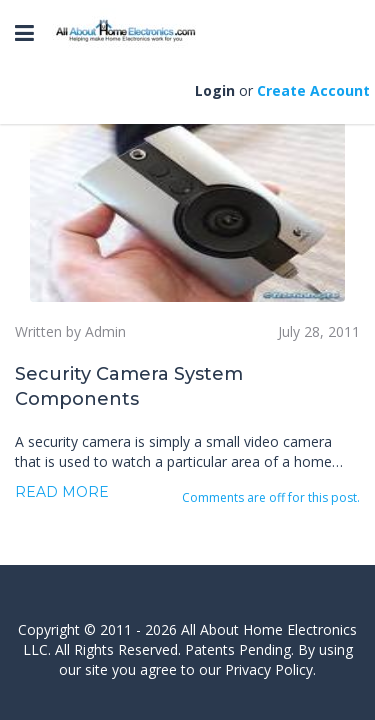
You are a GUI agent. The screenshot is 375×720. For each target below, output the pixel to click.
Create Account (313, 90)
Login (215, 90)
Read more (62, 492)
